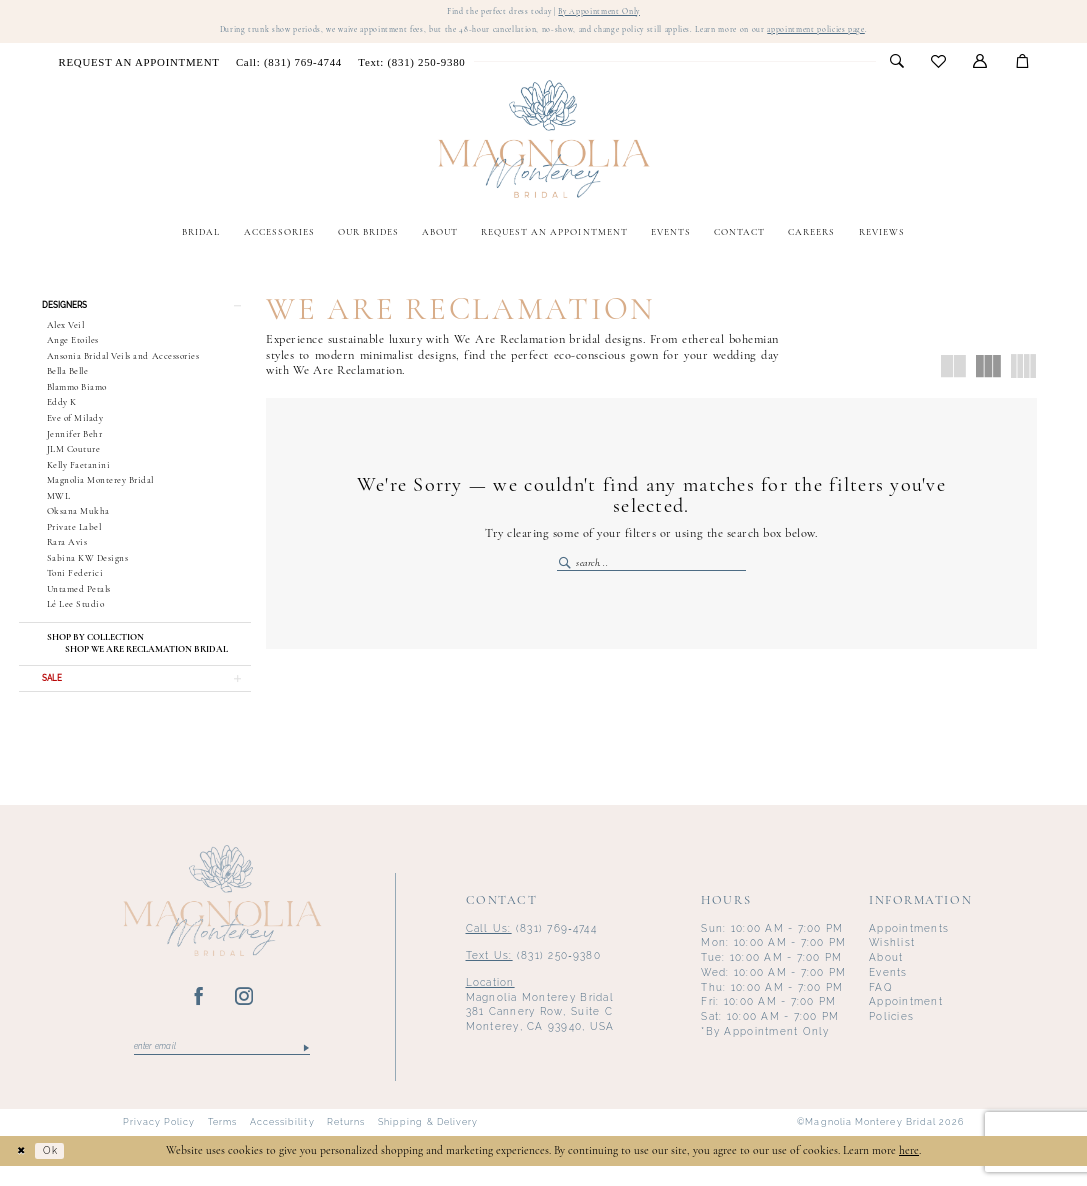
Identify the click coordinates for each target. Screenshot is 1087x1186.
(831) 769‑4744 (531, 945)
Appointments (909, 945)
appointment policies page (862, 33)
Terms (222, 1143)
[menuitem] (138, 66)
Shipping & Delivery (428, 1143)
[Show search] (896, 67)
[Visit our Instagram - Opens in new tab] (244, 1015)
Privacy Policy (159, 1143)
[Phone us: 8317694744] (289, 66)
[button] (980, 67)
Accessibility (282, 1143)
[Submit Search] (566, 569)
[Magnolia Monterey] (543, 144)
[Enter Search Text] (651, 569)
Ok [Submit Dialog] (57, 1170)
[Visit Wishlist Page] (939, 67)
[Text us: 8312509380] (411, 66)
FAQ (881, 1004)
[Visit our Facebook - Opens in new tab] (199, 1015)
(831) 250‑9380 (533, 972)
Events (888, 990)
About (886, 975)
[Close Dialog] (23, 1170)
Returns (346, 1143)
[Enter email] (222, 1066)
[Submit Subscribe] (305, 1066)
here (909, 1171)
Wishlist (892, 960)
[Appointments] (138, 66)
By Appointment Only (609, 12)
